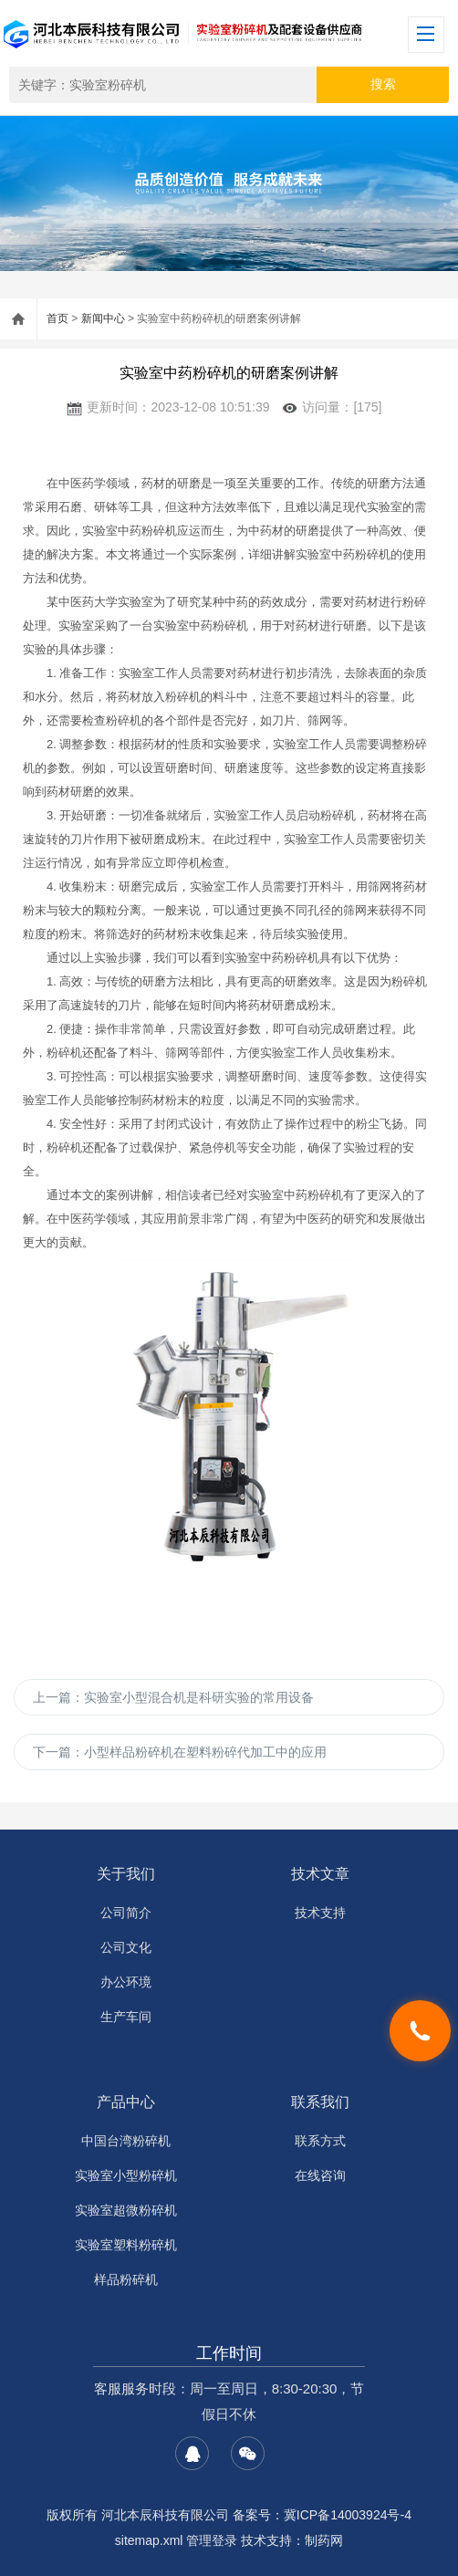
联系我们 (320, 2102)
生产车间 (125, 2016)
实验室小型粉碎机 (126, 2175)
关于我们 (126, 1874)
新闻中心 (103, 318)
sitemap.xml (149, 2540)
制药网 (324, 2540)
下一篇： (180, 1752)
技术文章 (320, 1874)
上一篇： (173, 1697)
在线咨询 (320, 2175)
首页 (57, 318)
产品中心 (126, 2102)
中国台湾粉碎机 (126, 2140)
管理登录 (211, 2540)
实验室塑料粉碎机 (126, 2244)
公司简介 (125, 1912)
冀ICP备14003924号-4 (347, 2515)
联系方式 (320, 2140)
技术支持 (320, 1912)
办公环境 (125, 1982)
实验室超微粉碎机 (126, 2210)
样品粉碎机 (126, 2279)
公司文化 (125, 1947)
